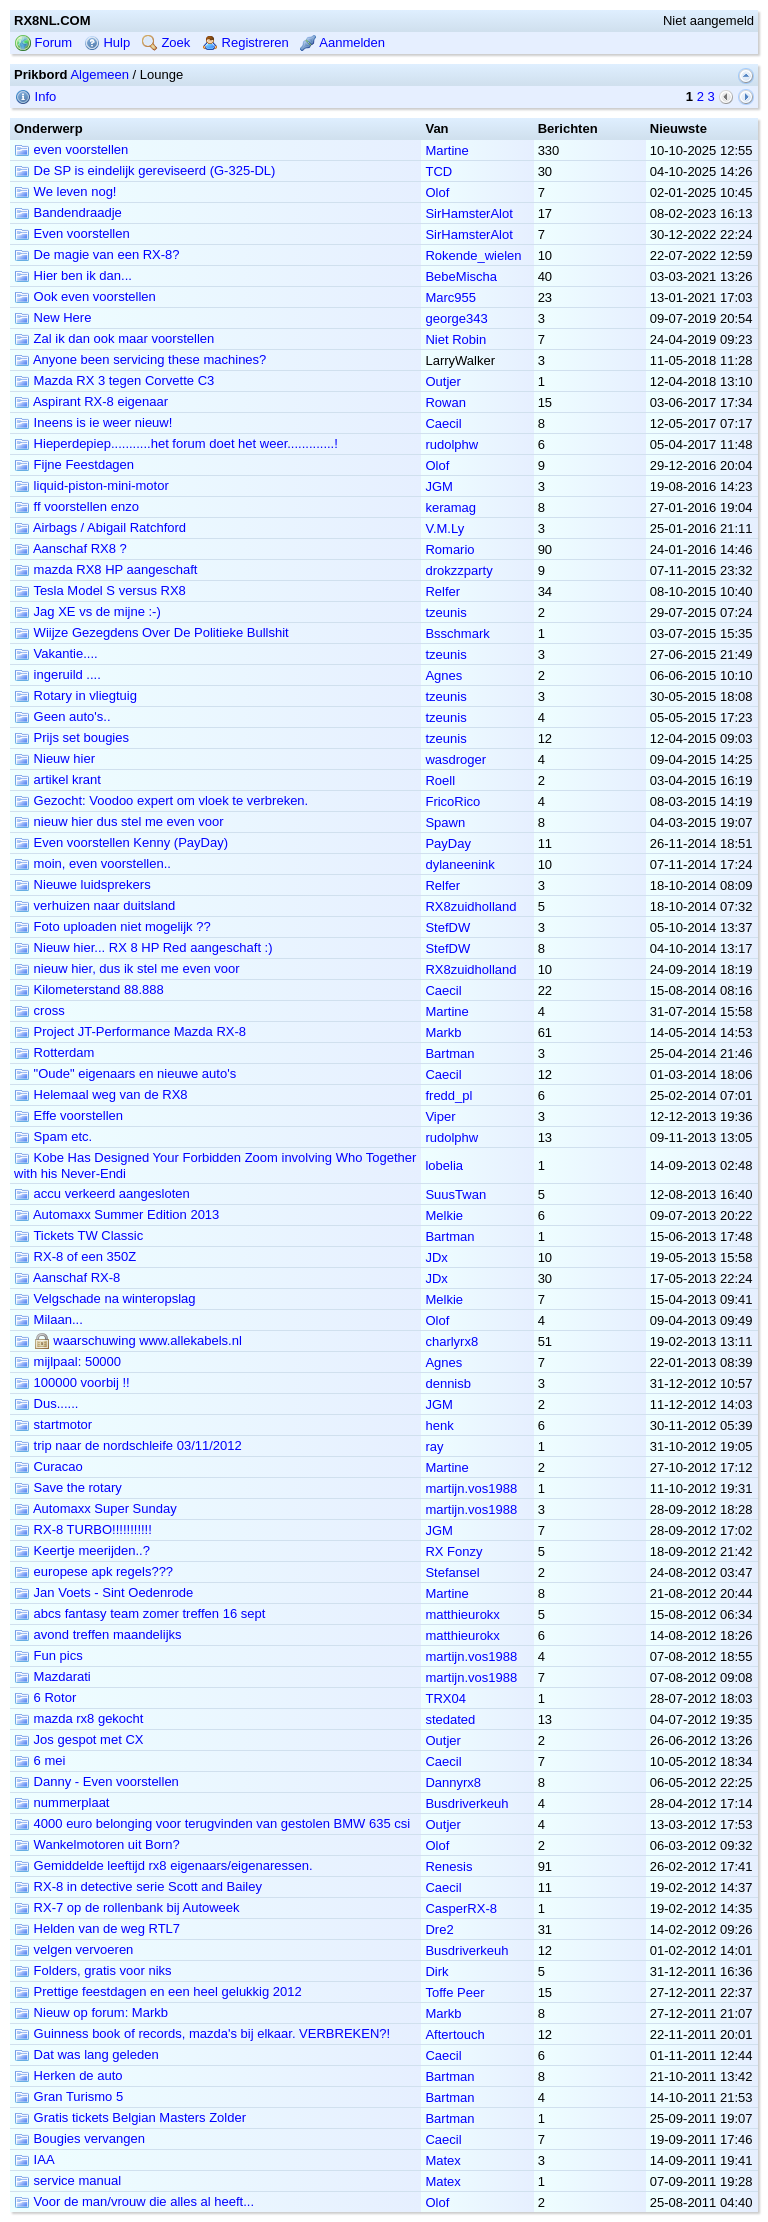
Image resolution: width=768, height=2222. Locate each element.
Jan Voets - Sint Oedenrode (103, 1592)
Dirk (436, 1971)
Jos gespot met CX (78, 1739)
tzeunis (445, 612)
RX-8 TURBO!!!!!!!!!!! (83, 1529)
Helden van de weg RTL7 (97, 1928)
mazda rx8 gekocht (78, 1718)
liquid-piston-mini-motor (91, 485)
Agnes (443, 675)
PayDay (448, 843)
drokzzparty (458, 570)
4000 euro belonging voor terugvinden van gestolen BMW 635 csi (212, 1823)
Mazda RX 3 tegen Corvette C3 (114, 380)
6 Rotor (45, 1697)
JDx (436, 1257)
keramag (450, 507)
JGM (438, 486)
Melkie (444, 1215)
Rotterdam (54, 1052)
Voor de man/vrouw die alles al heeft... (134, 2201)
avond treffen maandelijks (98, 1634)
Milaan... (48, 1319)
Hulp (107, 42)
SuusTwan (455, 1194)
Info (35, 96)
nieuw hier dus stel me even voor (119, 821)
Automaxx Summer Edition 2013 (116, 1214)
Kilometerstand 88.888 (89, 989)
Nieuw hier (54, 758)
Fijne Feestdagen (74, 464)
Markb (443, 1032)
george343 (456, 318)
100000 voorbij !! (72, 1382)
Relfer (442, 591)
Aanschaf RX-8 (67, 1277)
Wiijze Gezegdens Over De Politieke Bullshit (151, 632)
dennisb (448, 1383)
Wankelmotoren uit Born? (97, 1844)
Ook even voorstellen (85, 296)
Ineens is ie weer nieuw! (93, 422)
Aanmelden (342, 42)
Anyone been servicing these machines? (140, 359)
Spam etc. (53, 1136)
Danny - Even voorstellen (96, 1781)
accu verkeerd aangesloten (102, 1193)
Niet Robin (455, 339)
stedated (450, 1719)
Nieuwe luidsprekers (82, 884)
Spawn (445, 822)
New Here (52, 317)
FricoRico (452, 801)
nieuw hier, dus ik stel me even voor (127, 968)
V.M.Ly (444, 528)
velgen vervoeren (73, 1949)
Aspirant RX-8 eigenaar (91, 401)
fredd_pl (448, 1095)
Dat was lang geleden (86, 2054)
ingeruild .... (57, 674)
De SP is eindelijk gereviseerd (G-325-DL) (144, 170)
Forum (43, 42)
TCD (438, 171)
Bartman (449, 1053)
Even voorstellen (72, 233)
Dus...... (46, 1403)
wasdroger (455, 759)
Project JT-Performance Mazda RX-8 (130, 1031)
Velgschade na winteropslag (105, 1298)
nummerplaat (61, 1802)
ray (434, 1446)
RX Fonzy (453, 1551)
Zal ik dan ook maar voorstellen (114, 338)
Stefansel (452, 1572)
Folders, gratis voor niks (93, 1970)
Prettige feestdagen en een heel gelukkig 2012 (158, 1991)
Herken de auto (68, 2075)
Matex (442, 2160)
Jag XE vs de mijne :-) (87, 611)
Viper (440, 1116)
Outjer (442, 381)
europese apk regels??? (93, 1571)
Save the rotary (68, 1487)
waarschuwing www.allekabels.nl (128, 1340)
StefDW (447, 927)
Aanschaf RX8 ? (70, 548)
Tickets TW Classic (78, 1235)
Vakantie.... (56, 653)
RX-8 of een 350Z (75, 1256)
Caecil (443, 423)
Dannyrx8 (453, 1782)
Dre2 (439, 1929)
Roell (440, 780)
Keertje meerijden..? (82, 1550)
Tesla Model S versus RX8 (100, 590)
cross (39, 1010)
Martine (446, 150)
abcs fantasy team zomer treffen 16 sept (139, 1613)
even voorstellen (71, 149)
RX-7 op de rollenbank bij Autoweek (127, 1907)
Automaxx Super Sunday (95, 1508)
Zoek (166, 42)
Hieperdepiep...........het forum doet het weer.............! (176, 443)
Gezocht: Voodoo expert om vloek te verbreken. (161, 800)
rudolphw (451, 444)
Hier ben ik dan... (73, 275)
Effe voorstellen (68, 1115)
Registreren (245, 42)
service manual (67, 2180)
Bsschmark (457, 633)
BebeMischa (461, 276)
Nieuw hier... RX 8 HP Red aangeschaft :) (143, 947)
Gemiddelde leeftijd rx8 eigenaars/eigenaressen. (163, 1865)
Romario (449, 549)
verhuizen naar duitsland (94, 905)
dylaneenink (459, 864)
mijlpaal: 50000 (67, 1361)
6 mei (39, 1760)
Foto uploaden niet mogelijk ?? (112, 926)
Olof (437, 192)
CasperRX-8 (461, 1908)
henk (439, 1425)
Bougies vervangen (79, 2138)
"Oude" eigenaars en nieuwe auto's (125, 1073)
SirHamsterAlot (468, 213)
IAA (34, 2159)
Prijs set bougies (71, 737)
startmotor (53, 1424)
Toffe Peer (454, 1992)
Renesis (448, 1866)
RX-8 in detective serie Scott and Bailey (138, 1886)
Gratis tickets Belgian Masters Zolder (130, 2117)
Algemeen (99, 74)
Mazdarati (52, 1676)
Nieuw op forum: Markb (91, 2012)
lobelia (444, 1165)
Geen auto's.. (62, 716)
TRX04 (445, 1698)
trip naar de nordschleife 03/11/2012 (128, 1445)
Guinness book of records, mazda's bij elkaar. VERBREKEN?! (202, 2033)
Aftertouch (454, 2034)
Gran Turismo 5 (68, 2096)
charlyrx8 (451, 1341)
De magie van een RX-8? (97, 254)
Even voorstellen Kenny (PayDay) (121, 842)
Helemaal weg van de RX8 (101, 1094)
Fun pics (48, 1655)
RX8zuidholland (470, 906)
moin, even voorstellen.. (92, 863)
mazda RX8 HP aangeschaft (105, 569)
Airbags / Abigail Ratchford (100, 527)
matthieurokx (462, 1614)
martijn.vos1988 (471, 1488)
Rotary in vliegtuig (75, 695)
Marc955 (450, 297)
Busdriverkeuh (466, 1803)
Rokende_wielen (473, 255)
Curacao (48, 1466)
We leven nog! (65, 191)
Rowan (445, 402)
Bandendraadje (68, 212)
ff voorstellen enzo (76, 506)
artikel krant (57, 779)
